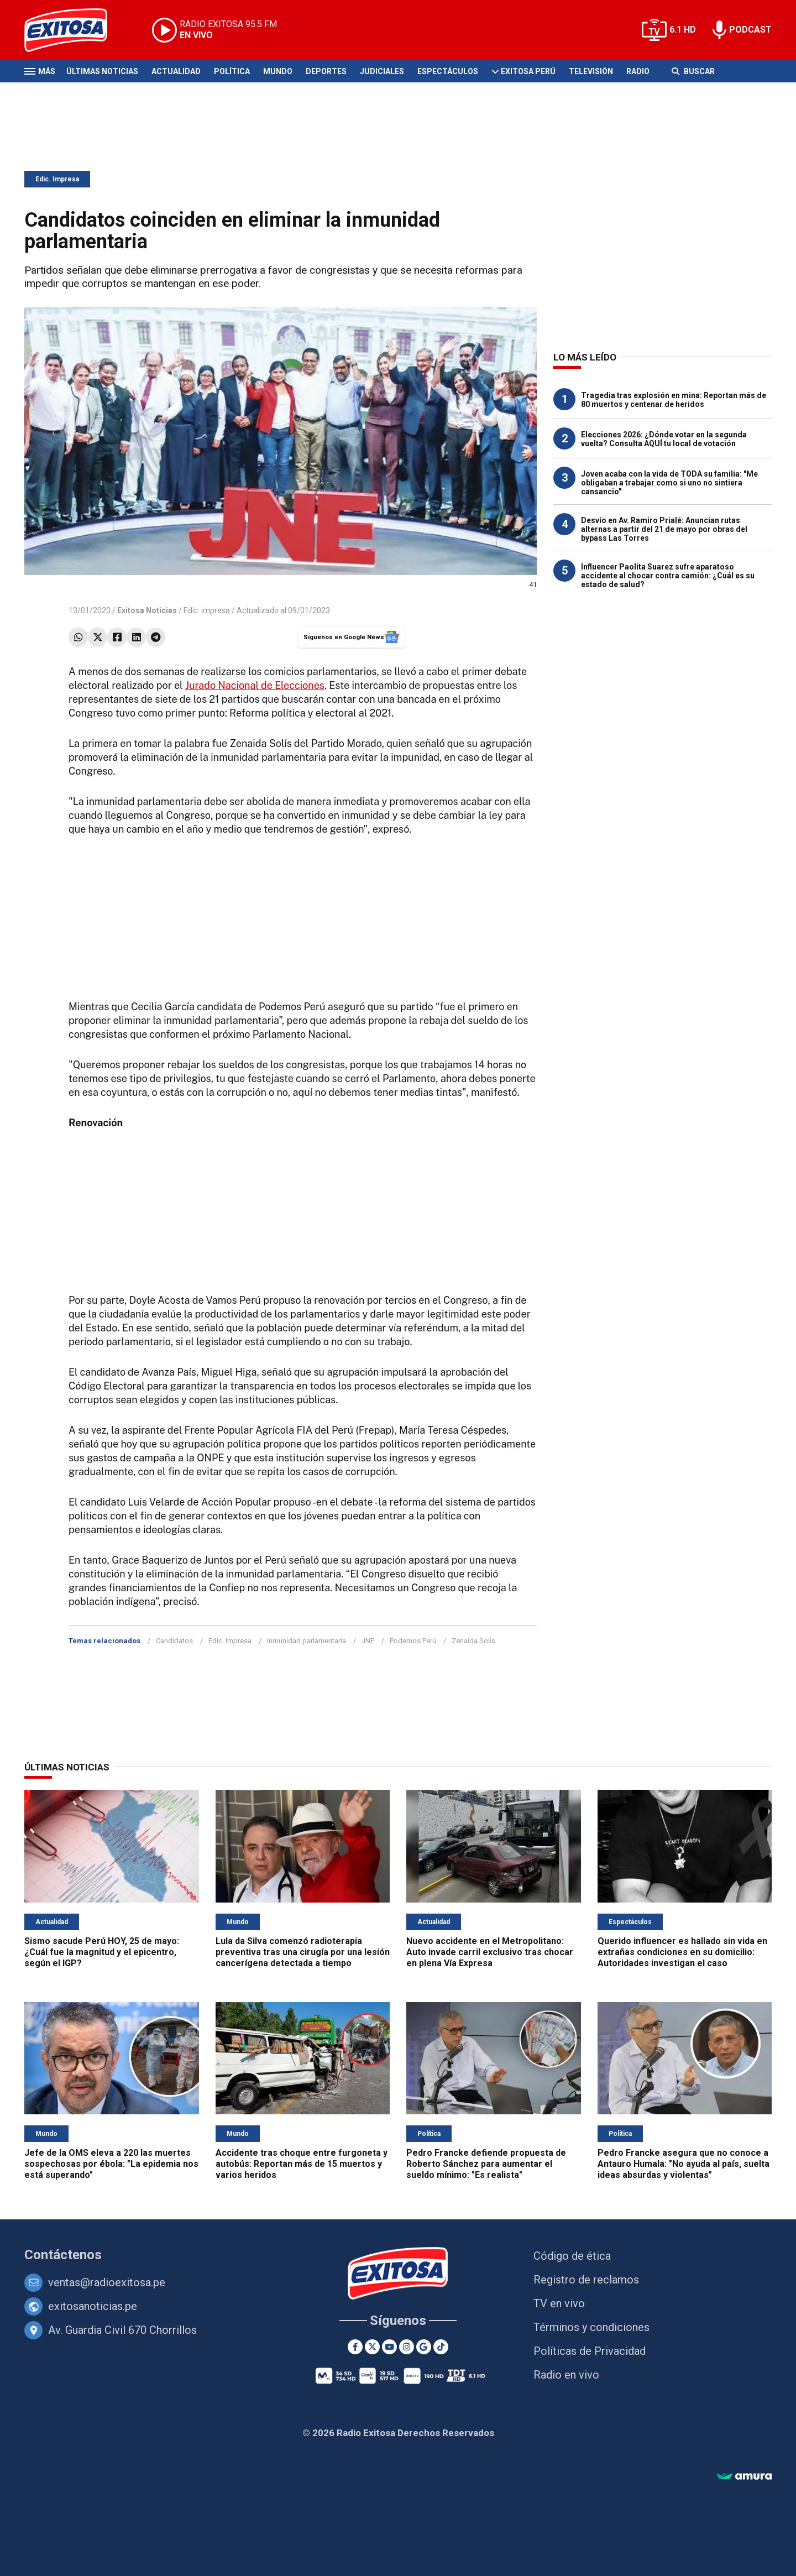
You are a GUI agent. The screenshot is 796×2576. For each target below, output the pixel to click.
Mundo (277, 71)
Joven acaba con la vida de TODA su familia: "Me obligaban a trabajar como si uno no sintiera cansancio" (669, 482)
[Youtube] (389, 2346)
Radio (638, 71)
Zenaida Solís (473, 1641)
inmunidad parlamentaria (306, 1641)
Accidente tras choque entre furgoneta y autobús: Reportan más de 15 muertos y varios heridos (301, 2163)
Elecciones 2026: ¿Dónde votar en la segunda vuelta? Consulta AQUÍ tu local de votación (664, 439)
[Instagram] (406, 2346)
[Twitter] (372, 2346)
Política (232, 71)
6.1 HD (682, 29)
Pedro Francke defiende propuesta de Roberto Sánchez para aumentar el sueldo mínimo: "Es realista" (486, 2163)
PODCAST (750, 29)
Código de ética (572, 2256)
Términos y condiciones (591, 2327)
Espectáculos (447, 71)
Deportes (326, 71)
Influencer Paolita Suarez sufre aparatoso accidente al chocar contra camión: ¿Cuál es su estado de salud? (668, 575)
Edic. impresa (207, 610)
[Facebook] (355, 2346)
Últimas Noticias (102, 71)
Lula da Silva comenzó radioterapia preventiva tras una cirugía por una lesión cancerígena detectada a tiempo (303, 1952)
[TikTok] (440, 2346)
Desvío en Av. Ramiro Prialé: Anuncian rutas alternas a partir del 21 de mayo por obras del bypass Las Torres (664, 529)
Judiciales (382, 71)
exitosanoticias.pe (92, 2306)
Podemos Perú (413, 1641)
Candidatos (174, 1641)
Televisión (591, 71)
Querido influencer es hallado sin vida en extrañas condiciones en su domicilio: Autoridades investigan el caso (682, 1952)
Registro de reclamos (586, 2279)
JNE (368, 1641)
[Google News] (423, 2346)
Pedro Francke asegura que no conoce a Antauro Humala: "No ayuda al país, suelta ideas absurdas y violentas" (683, 2163)
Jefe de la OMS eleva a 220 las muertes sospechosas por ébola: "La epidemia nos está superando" (111, 2163)
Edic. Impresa (57, 179)
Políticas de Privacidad (589, 2351)
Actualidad (176, 71)
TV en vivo (559, 2303)
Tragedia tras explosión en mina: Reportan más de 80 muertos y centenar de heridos (673, 400)
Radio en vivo (566, 2374)
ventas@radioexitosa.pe (106, 2282)
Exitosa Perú (528, 71)
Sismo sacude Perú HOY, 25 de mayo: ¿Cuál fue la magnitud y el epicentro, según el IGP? (101, 1952)
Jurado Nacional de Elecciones (254, 685)
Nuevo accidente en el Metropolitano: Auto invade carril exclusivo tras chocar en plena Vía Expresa (489, 1952)
